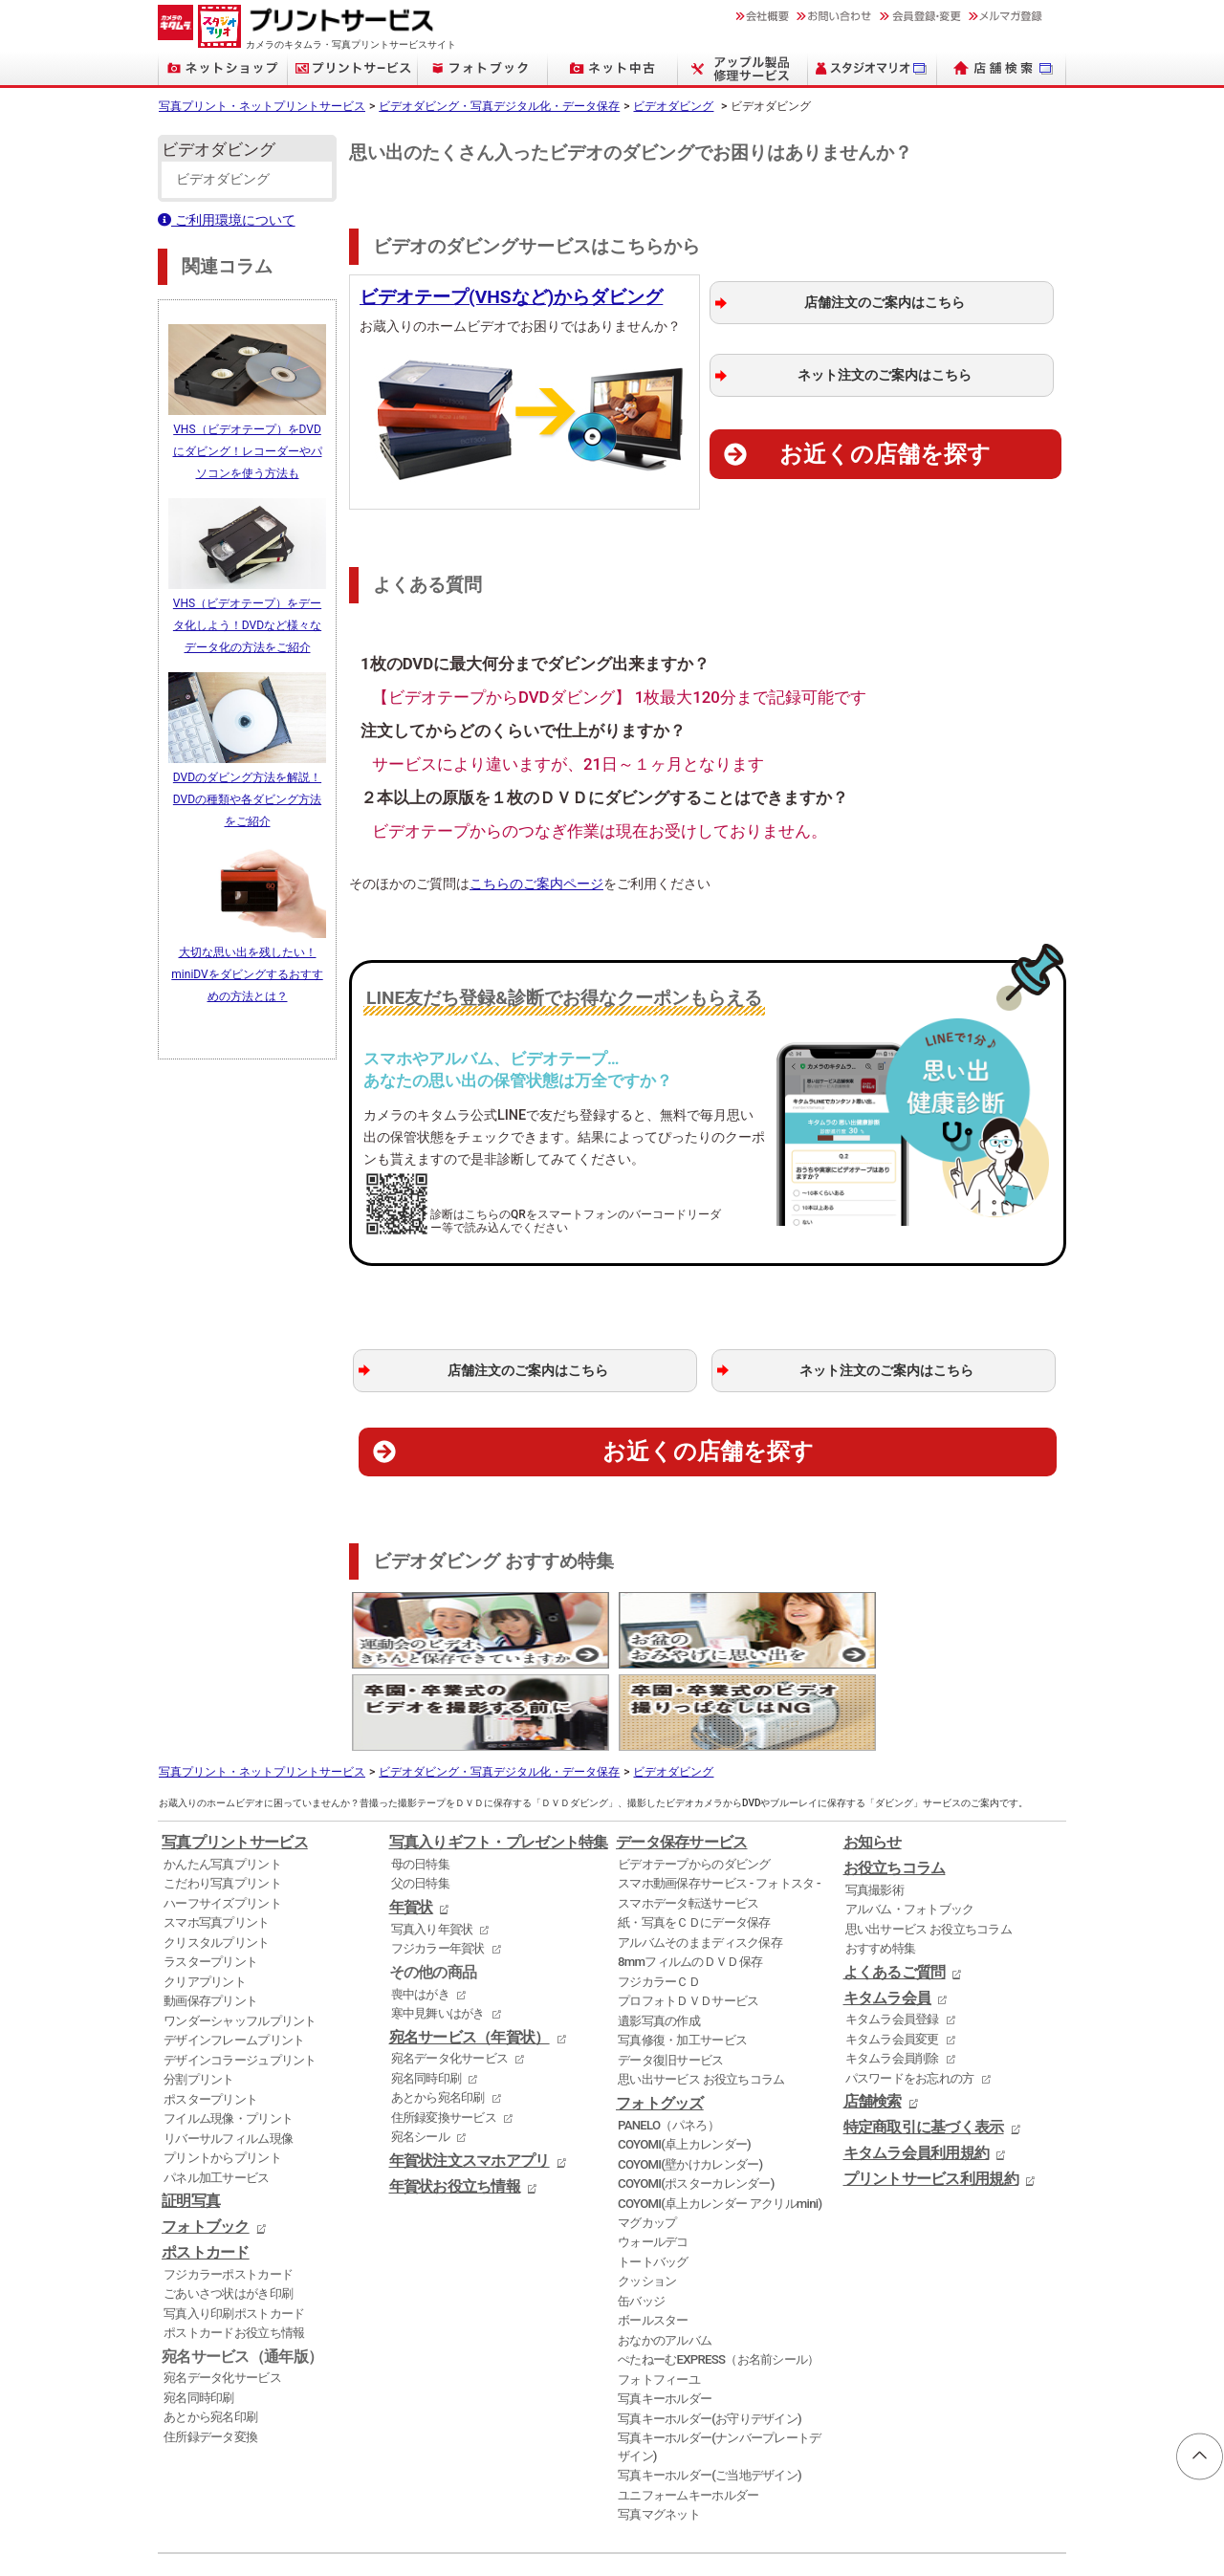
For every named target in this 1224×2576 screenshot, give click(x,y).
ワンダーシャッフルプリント (240, 1933)
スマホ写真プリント (217, 1835)
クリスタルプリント (217, 1854)
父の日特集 (420, 1796)
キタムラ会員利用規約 (916, 2065)
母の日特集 (420, 1776)
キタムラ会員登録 (892, 1931)
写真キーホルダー (664, 2310)
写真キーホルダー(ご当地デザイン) (709, 2387)
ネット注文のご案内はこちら (885, 375)
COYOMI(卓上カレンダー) (684, 2056)
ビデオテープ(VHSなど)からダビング (511, 297)
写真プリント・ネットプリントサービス (262, 106)
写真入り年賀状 (432, 1841)
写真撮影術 (874, 1802)
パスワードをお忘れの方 (909, 1990)
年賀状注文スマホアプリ (469, 2073)
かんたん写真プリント (222, 1776)
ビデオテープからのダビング (694, 1776)
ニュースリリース (343, 2500)
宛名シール (420, 2048)
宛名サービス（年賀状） (469, 1949)
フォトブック (206, 2139)
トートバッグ (653, 2174)
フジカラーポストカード (228, 2186)
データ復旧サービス (671, 1972)
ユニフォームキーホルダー (688, 2407)
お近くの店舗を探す (885, 454)
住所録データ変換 (210, 2349)
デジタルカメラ (458, 2528)
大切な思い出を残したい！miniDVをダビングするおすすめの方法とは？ (246, 963)
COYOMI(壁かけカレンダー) (690, 2076)
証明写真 (191, 2113)
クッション (647, 2194)
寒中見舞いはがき (438, 1925)
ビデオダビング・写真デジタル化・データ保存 (499, 106)
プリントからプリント (222, 2070)
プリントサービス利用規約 (930, 2091)
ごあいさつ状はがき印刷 (228, 2205)
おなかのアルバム (664, 2252)
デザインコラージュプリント (240, 1972)
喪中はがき (420, 1906)
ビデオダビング (673, 106)
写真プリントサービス (235, 1754)
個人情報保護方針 (220, 2500)
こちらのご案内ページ (536, 884)
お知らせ (872, 1754)
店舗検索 (872, 2013)
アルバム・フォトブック (909, 1821)
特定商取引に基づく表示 (923, 2039)
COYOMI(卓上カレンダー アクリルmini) (719, 2115)
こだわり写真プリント (222, 1796)
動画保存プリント (210, 1913)
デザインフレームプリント (234, 1952)
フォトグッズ (660, 2015)
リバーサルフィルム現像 (228, 2050)
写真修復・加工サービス (682, 1952)
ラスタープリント (210, 1874)
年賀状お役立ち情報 (455, 2098)
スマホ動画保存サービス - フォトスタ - (719, 1796)
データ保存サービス (682, 1754)
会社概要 (439, 2500)
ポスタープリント (210, 2011)
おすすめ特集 (880, 1860)
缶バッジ (641, 2213)
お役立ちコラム (894, 1780)
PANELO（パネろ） (668, 2037)
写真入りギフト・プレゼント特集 (498, 1754)
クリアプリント (205, 1894)
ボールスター (653, 2233)
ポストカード (206, 2164)
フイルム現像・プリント (228, 2030)
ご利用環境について (226, 220)
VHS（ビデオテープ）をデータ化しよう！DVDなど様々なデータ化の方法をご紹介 (247, 619)
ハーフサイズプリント (222, 1815)
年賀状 (411, 1819)
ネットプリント (193, 2528)
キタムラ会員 (887, 1910)
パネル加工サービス (217, 2090)
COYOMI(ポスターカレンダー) (696, 2095)
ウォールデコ (653, 2155)
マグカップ (647, 2135)
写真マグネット (659, 2426)
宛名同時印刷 (199, 2310)
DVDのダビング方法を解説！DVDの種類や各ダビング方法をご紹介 (247, 790)
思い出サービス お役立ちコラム (701, 1991)
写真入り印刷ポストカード (234, 2225)
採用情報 (509, 2500)
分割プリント (199, 1991)
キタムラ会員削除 (892, 1970)
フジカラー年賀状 (438, 1860)
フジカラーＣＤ (659, 1894)
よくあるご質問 (894, 1884)
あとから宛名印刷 (210, 2330)
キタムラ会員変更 (892, 1951)
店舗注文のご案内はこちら (884, 303)
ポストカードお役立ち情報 (234, 2245)
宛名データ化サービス (222, 2290)
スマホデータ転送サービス (688, 1815)
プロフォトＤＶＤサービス (688, 1913)
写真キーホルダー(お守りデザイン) (709, 2331)
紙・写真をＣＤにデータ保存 (694, 1835)
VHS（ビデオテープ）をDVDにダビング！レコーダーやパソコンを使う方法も (247, 448)
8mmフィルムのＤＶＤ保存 (690, 1874)
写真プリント (266, 2528)
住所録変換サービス (444, 2029)
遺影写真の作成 (659, 1933)
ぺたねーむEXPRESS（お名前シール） (719, 2272)
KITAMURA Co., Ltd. (245, 2542)
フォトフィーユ (659, 2291)
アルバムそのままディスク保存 (700, 1854)
